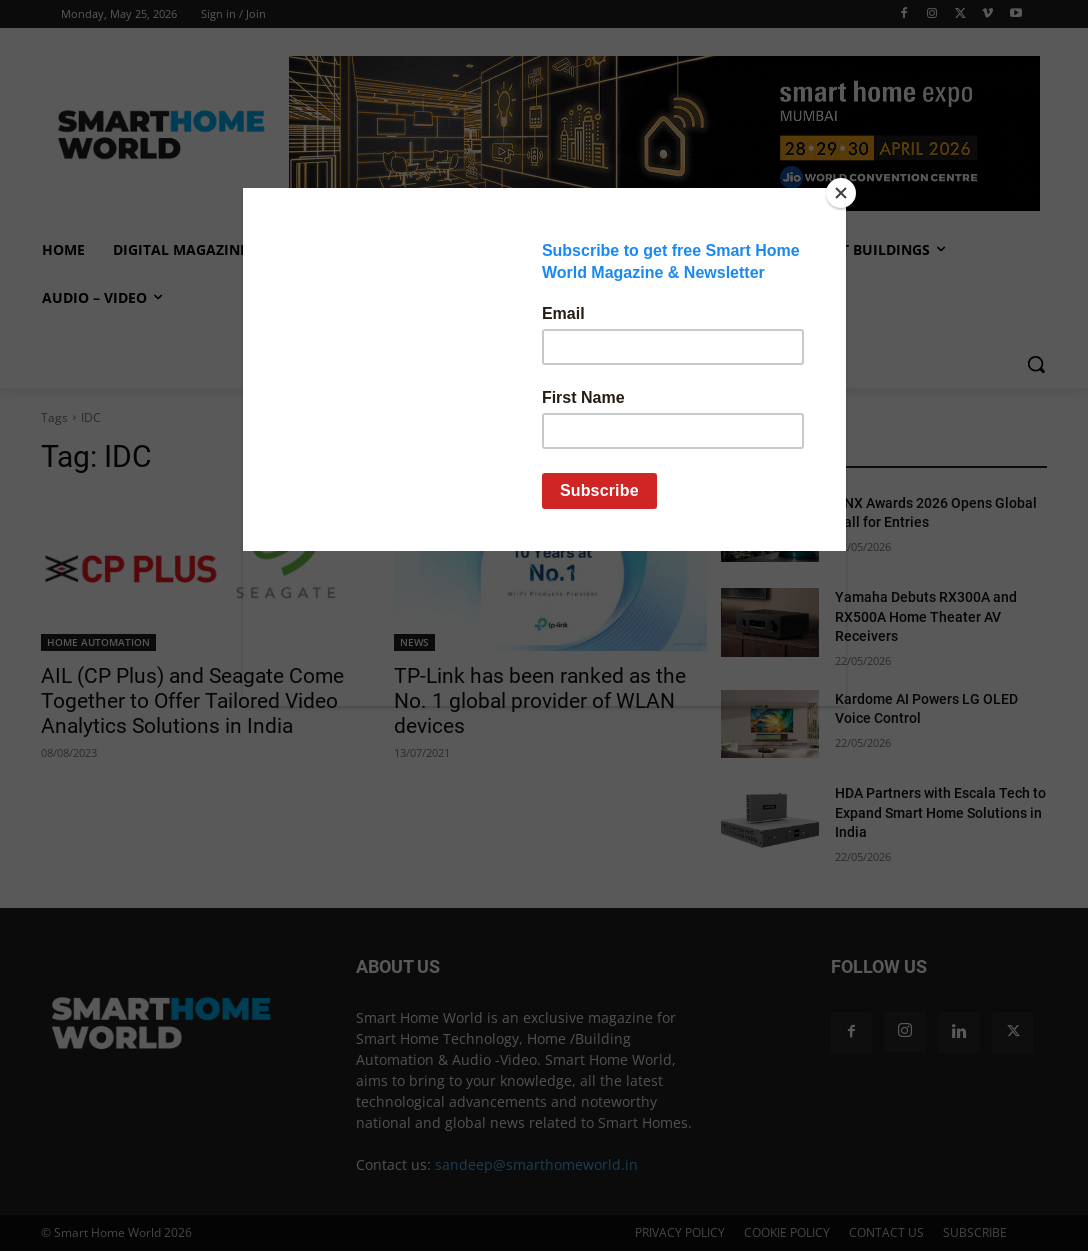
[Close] (841, 193)
